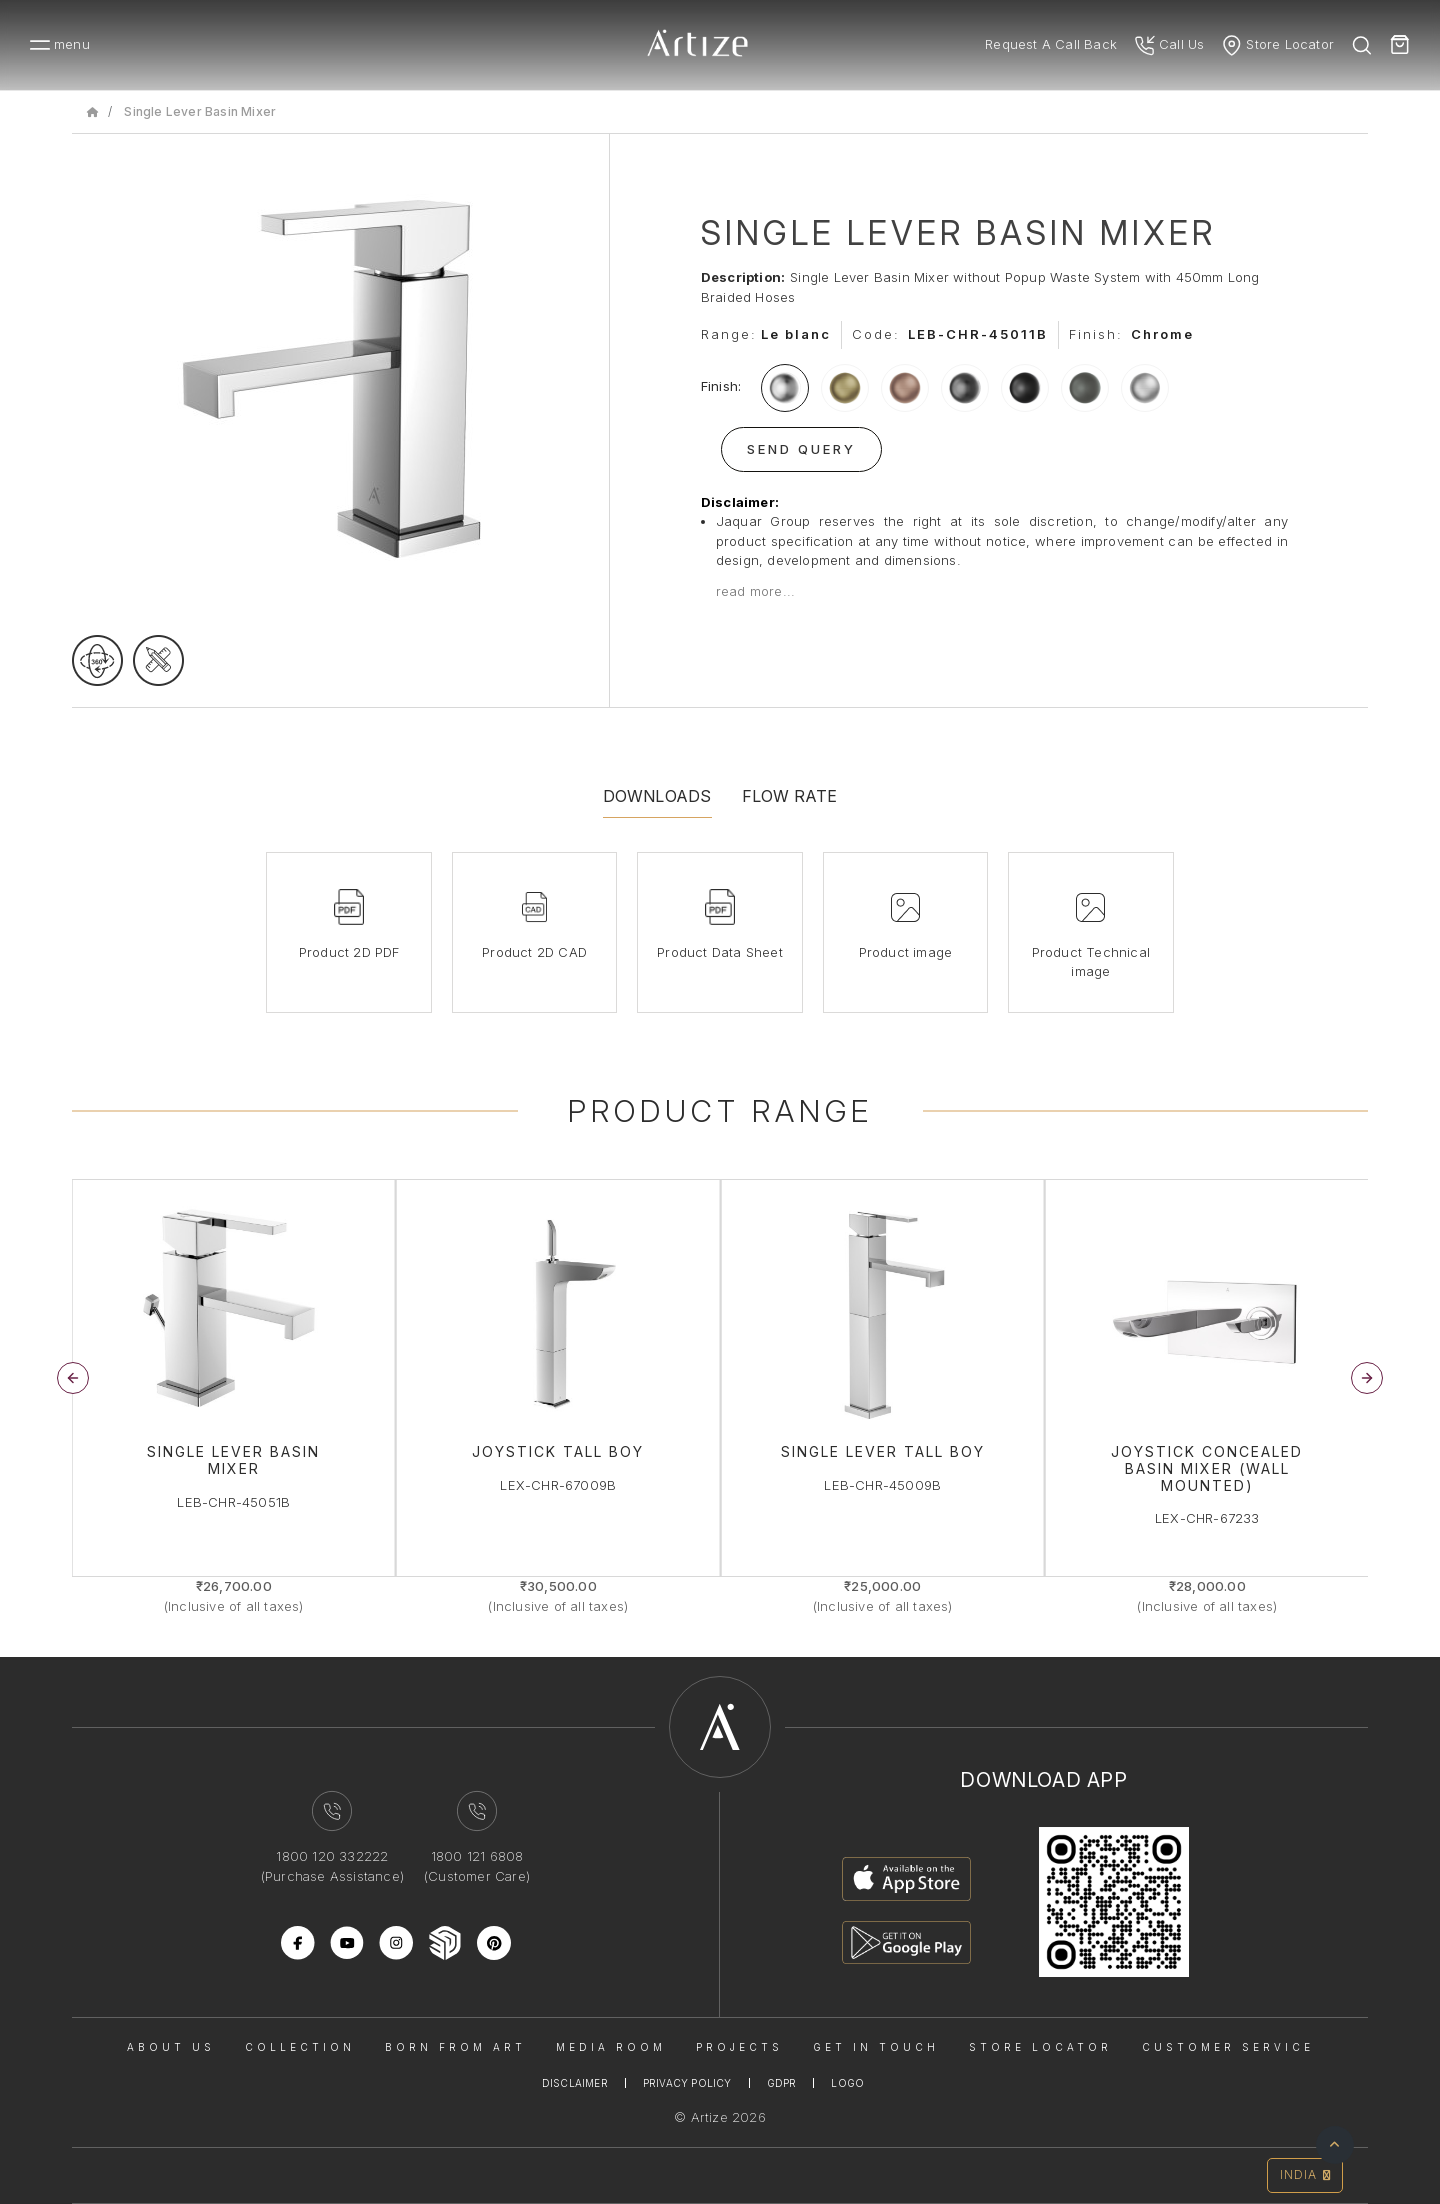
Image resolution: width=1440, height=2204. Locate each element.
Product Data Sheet (720, 952)
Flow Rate (790, 796)
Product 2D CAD (534, 952)
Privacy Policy (687, 2083)
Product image (906, 952)
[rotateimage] (97, 660)
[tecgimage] (158, 660)
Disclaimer (575, 2083)
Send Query (801, 449)
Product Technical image (1091, 962)
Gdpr (782, 2083)
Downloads (657, 796)
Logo (847, 2083)
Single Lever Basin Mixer (200, 111)
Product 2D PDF (349, 952)
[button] (1367, 1378)
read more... (755, 591)
